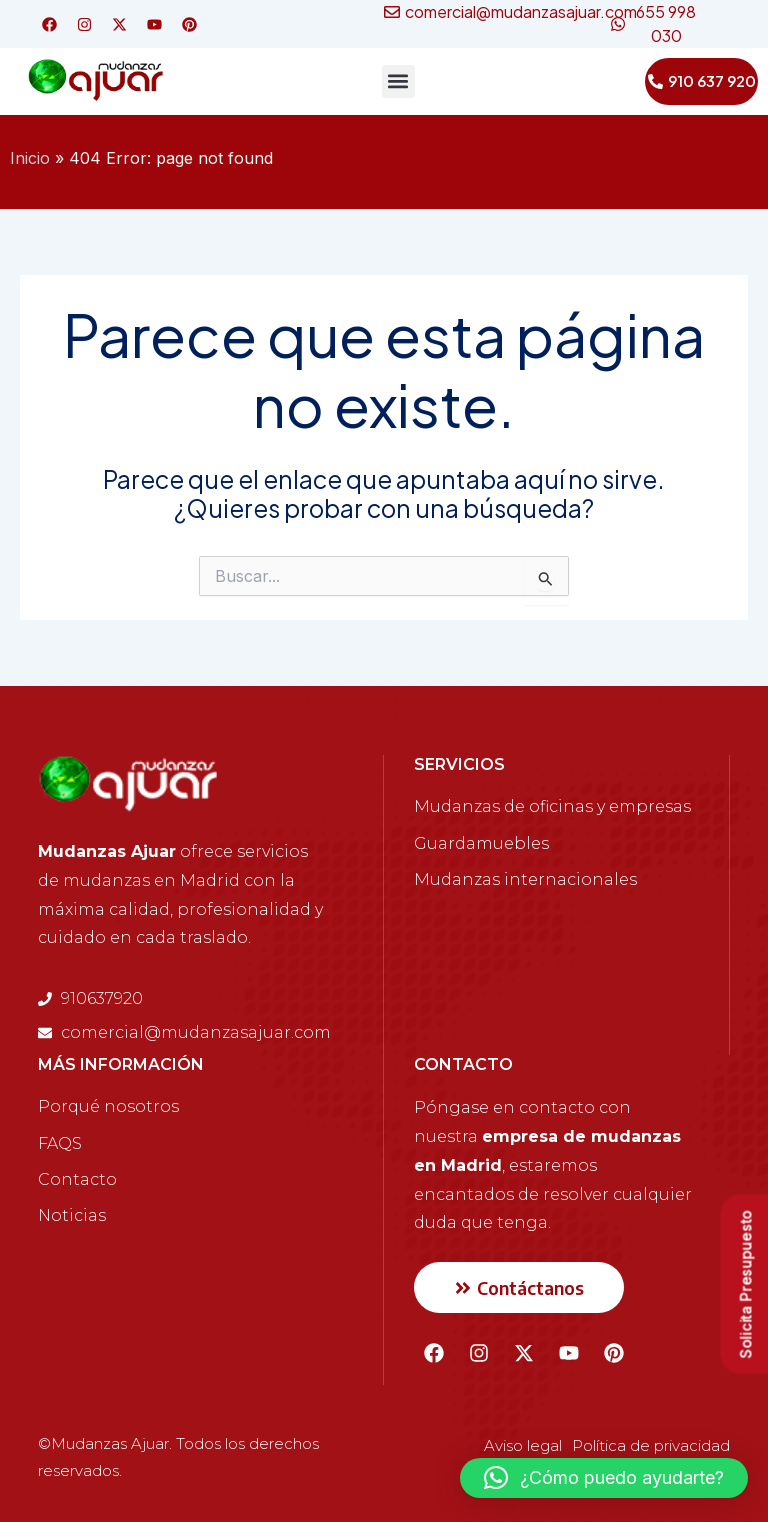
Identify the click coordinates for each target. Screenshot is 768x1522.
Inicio (30, 158)
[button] (398, 81)
